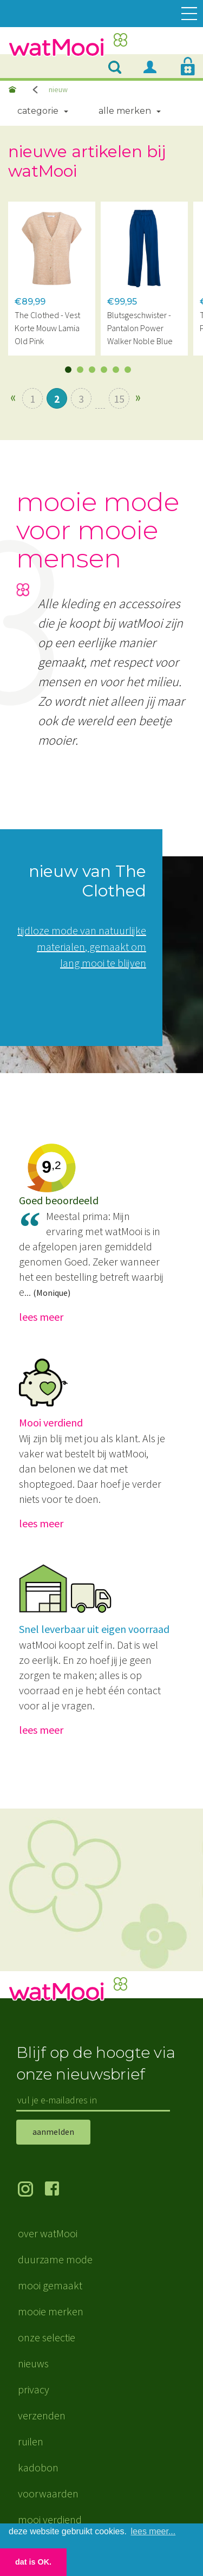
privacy (33, 2389)
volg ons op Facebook (58, 2190)
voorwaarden (48, 2493)
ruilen (30, 2441)
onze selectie (46, 2337)
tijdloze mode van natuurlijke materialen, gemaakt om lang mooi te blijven (81, 947)
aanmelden (53, 2131)
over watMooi (47, 2233)
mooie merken (50, 2311)
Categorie (37, 111)
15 (119, 398)
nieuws (33, 2363)
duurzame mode (55, 2259)
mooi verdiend (50, 2519)
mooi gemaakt (50, 2285)
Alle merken (125, 111)
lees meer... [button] (153, 2531)
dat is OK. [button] (33, 2562)
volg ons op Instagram (31, 2190)
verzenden (42, 2415)
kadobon (38, 2467)
